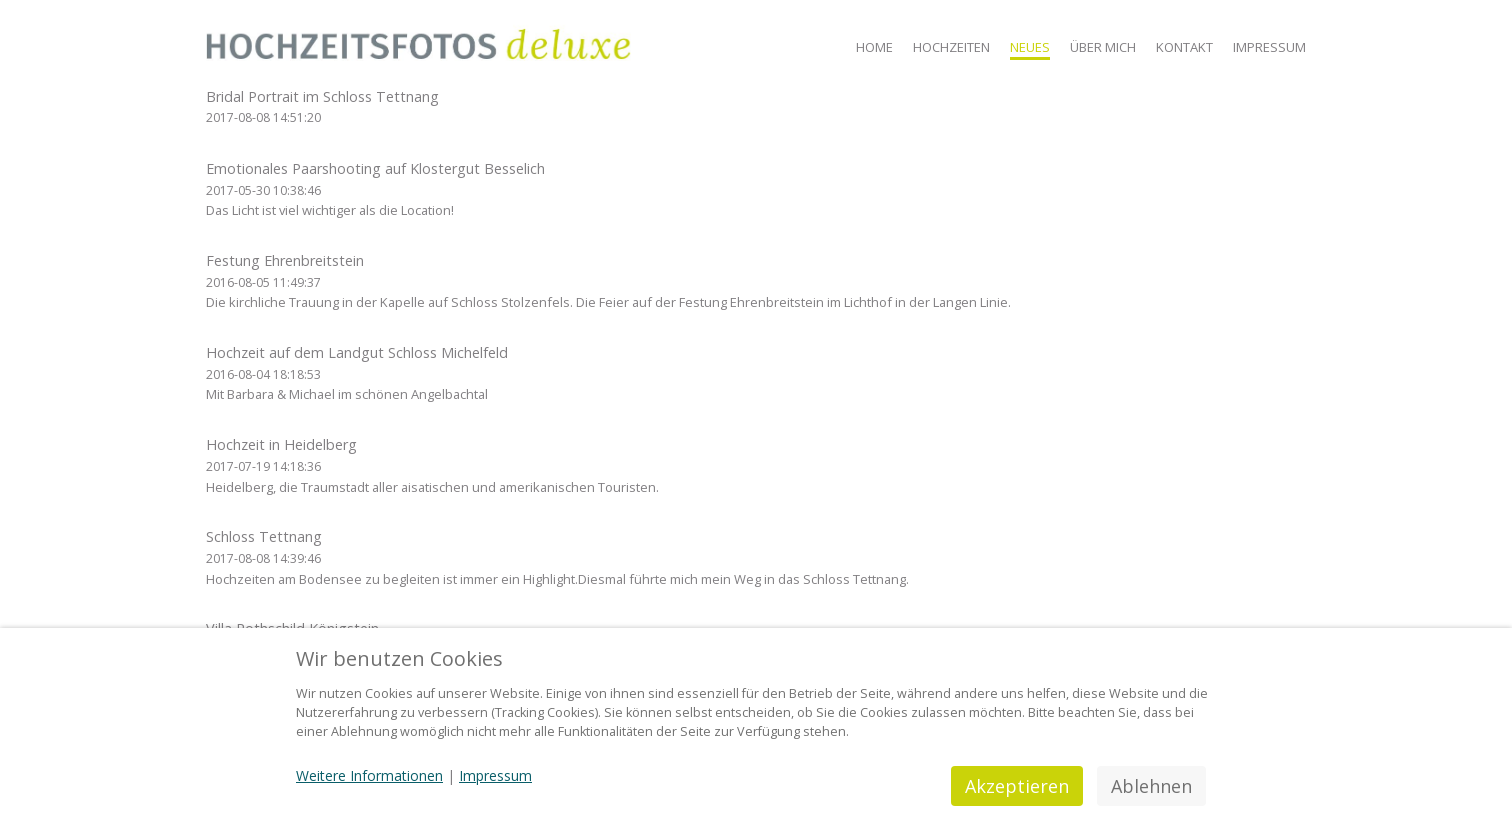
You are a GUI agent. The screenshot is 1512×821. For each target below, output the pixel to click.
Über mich (1103, 47)
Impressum (1269, 47)
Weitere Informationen (369, 775)
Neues (1030, 47)
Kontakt (1184, 47)
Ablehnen (1151, 786)
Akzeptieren (1017, 786)
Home (874, 47)
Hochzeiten (951, 47)
